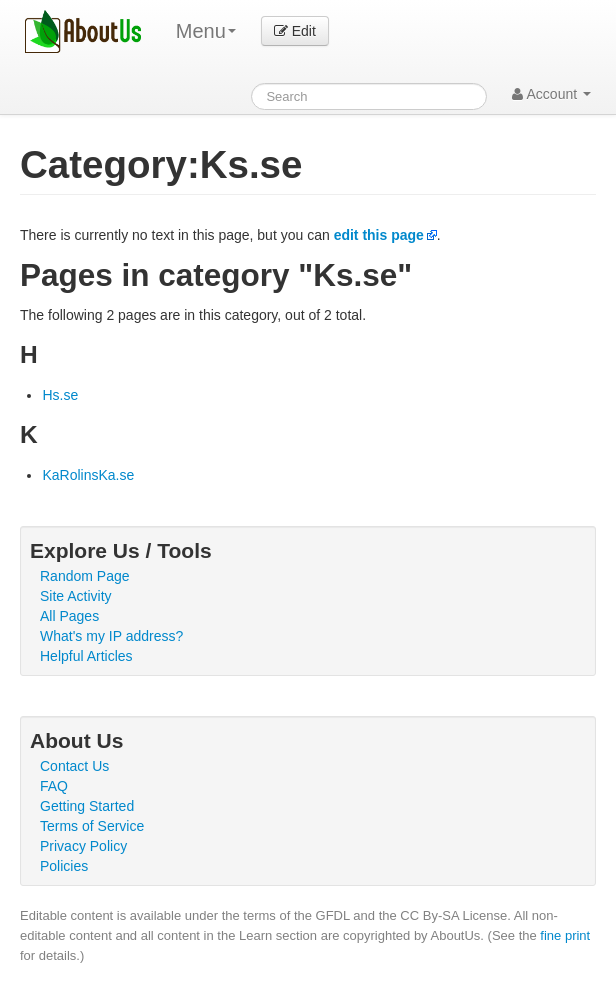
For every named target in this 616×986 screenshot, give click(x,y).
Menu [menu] (206, 31)
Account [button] (551, 94)
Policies (64, 866)
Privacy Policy (83, 846)
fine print (565, 935)
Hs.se (60, 395)
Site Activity (76, 596)
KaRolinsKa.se (88, 475)
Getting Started (87, 806)
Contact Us (74, 766)
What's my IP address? (111, 636)
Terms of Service (92, 826)
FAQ (54, 786)
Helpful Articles (86, 656)
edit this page (379, 235)
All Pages (69, 616)
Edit (295, 31)
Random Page (85, 576)
